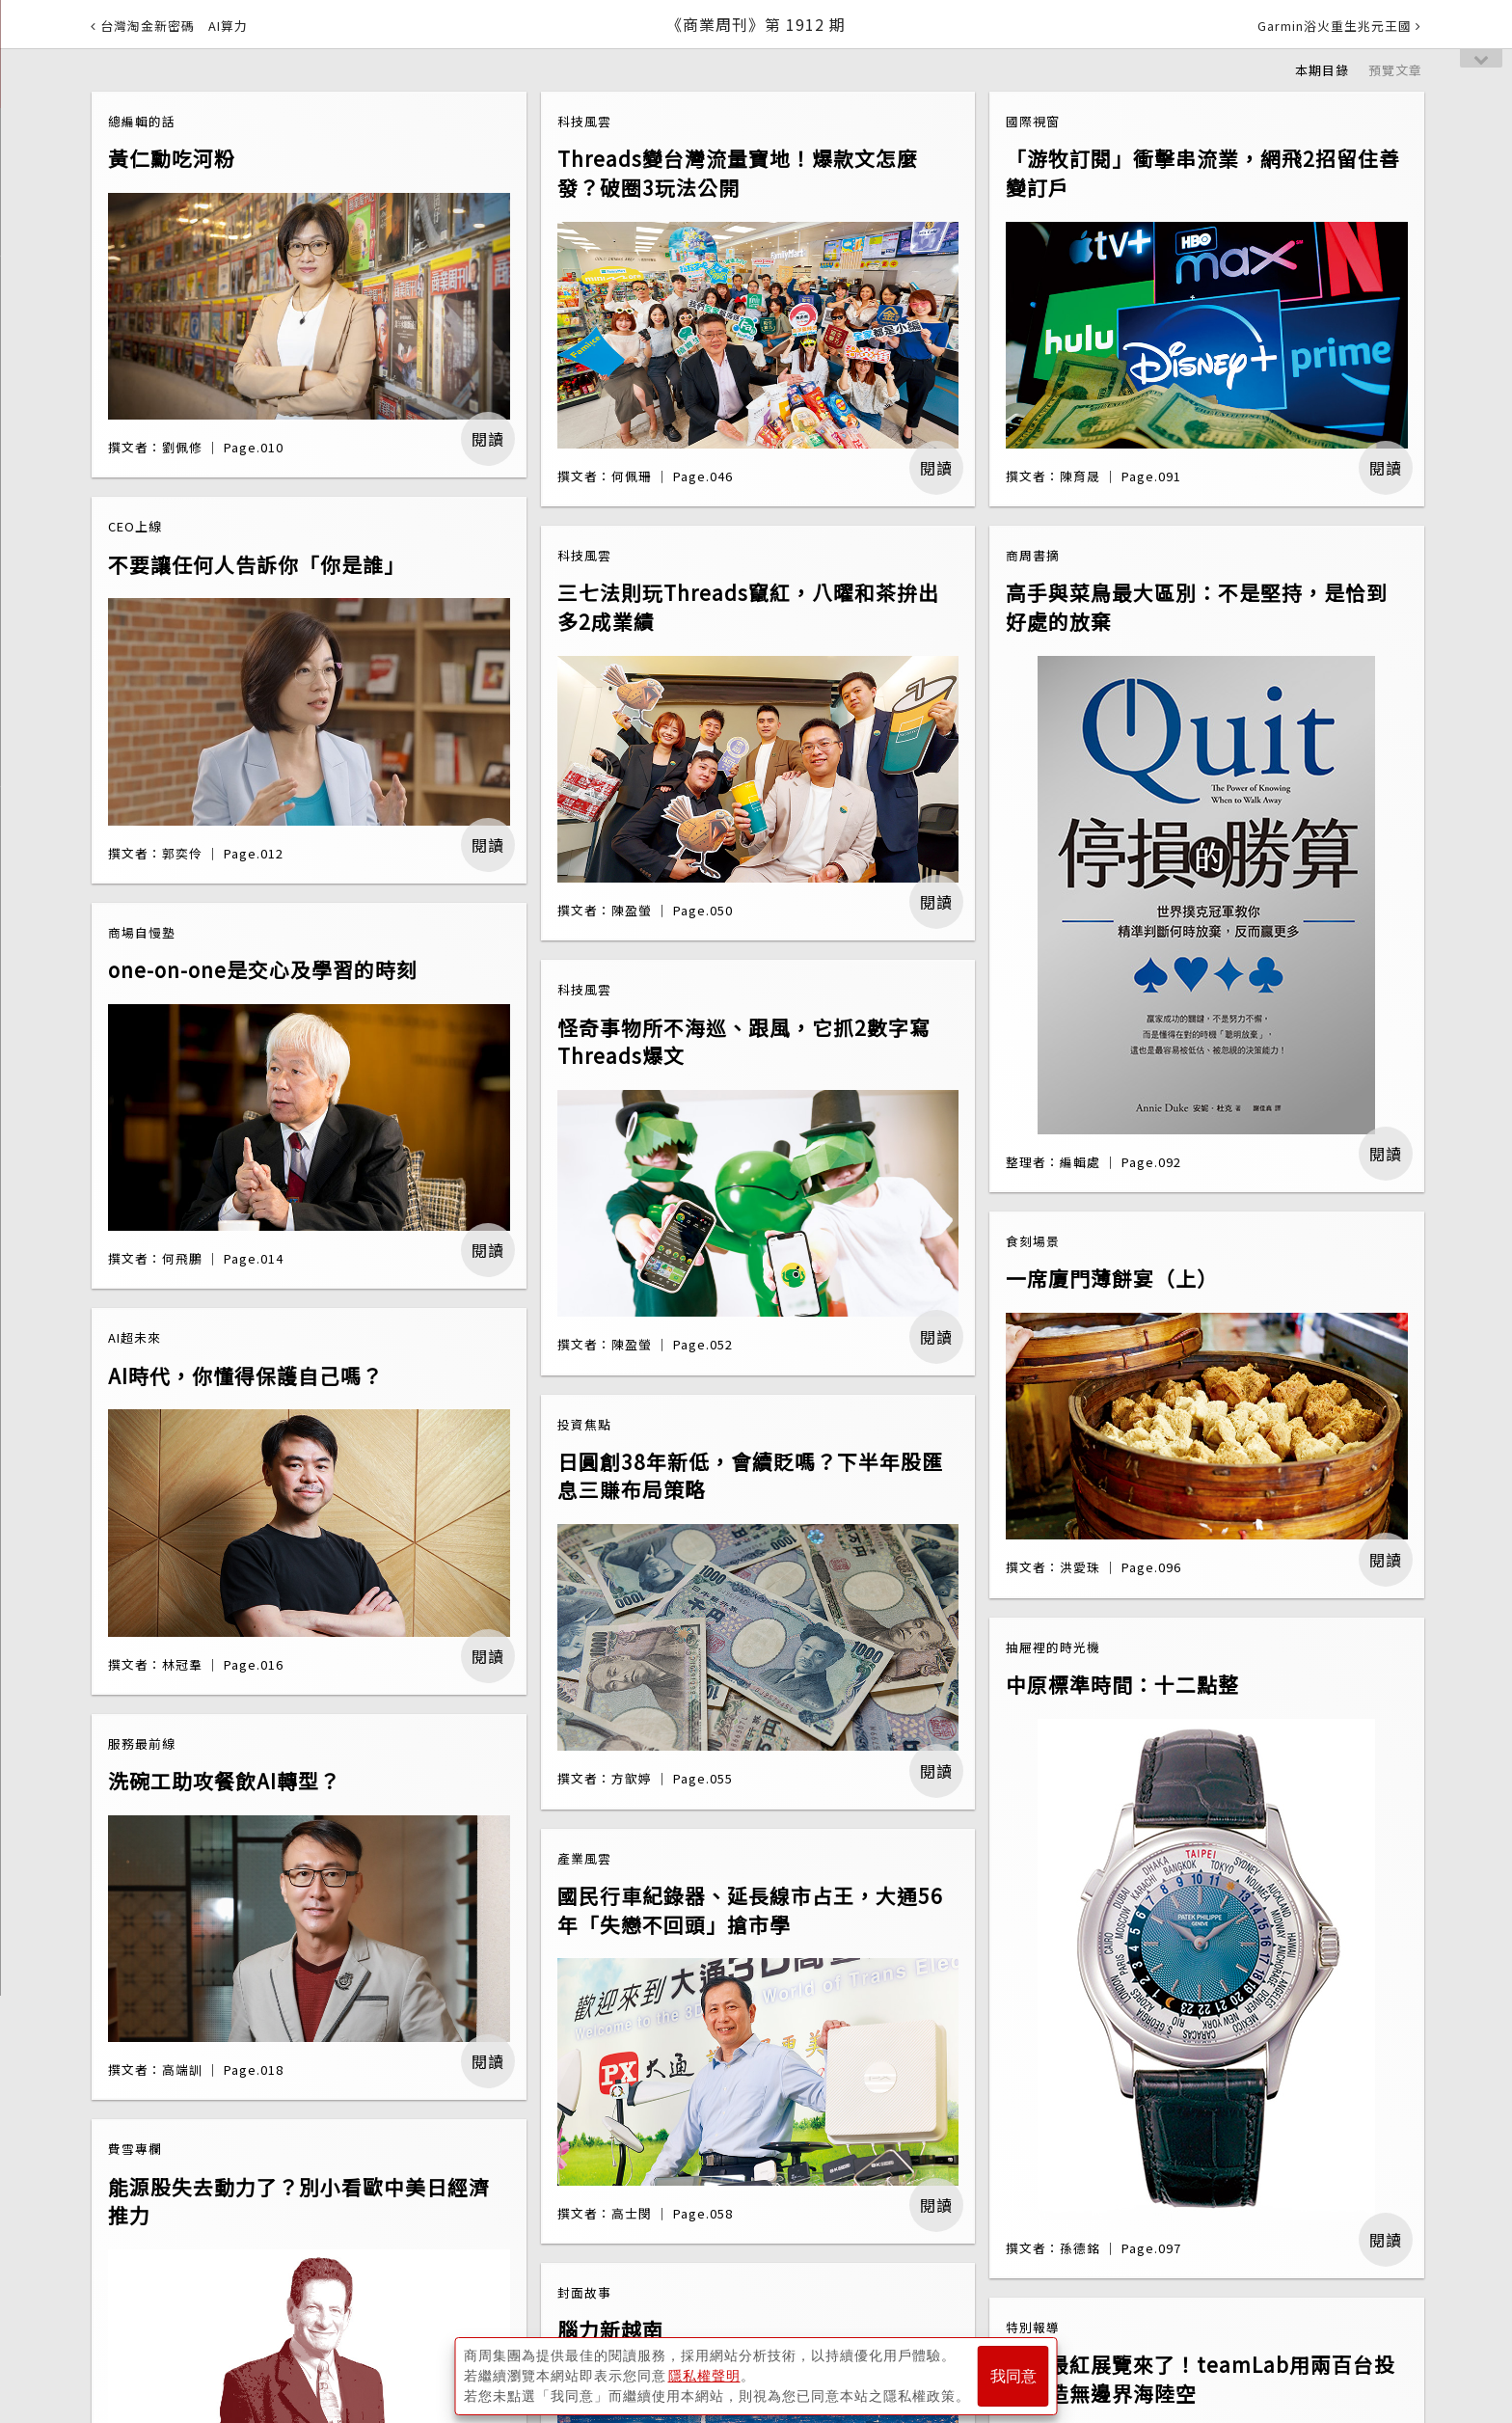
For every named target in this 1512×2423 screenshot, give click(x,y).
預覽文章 (1395, 70)
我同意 (1013, 2376)
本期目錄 (1322, 70)
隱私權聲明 (704, 2375)
